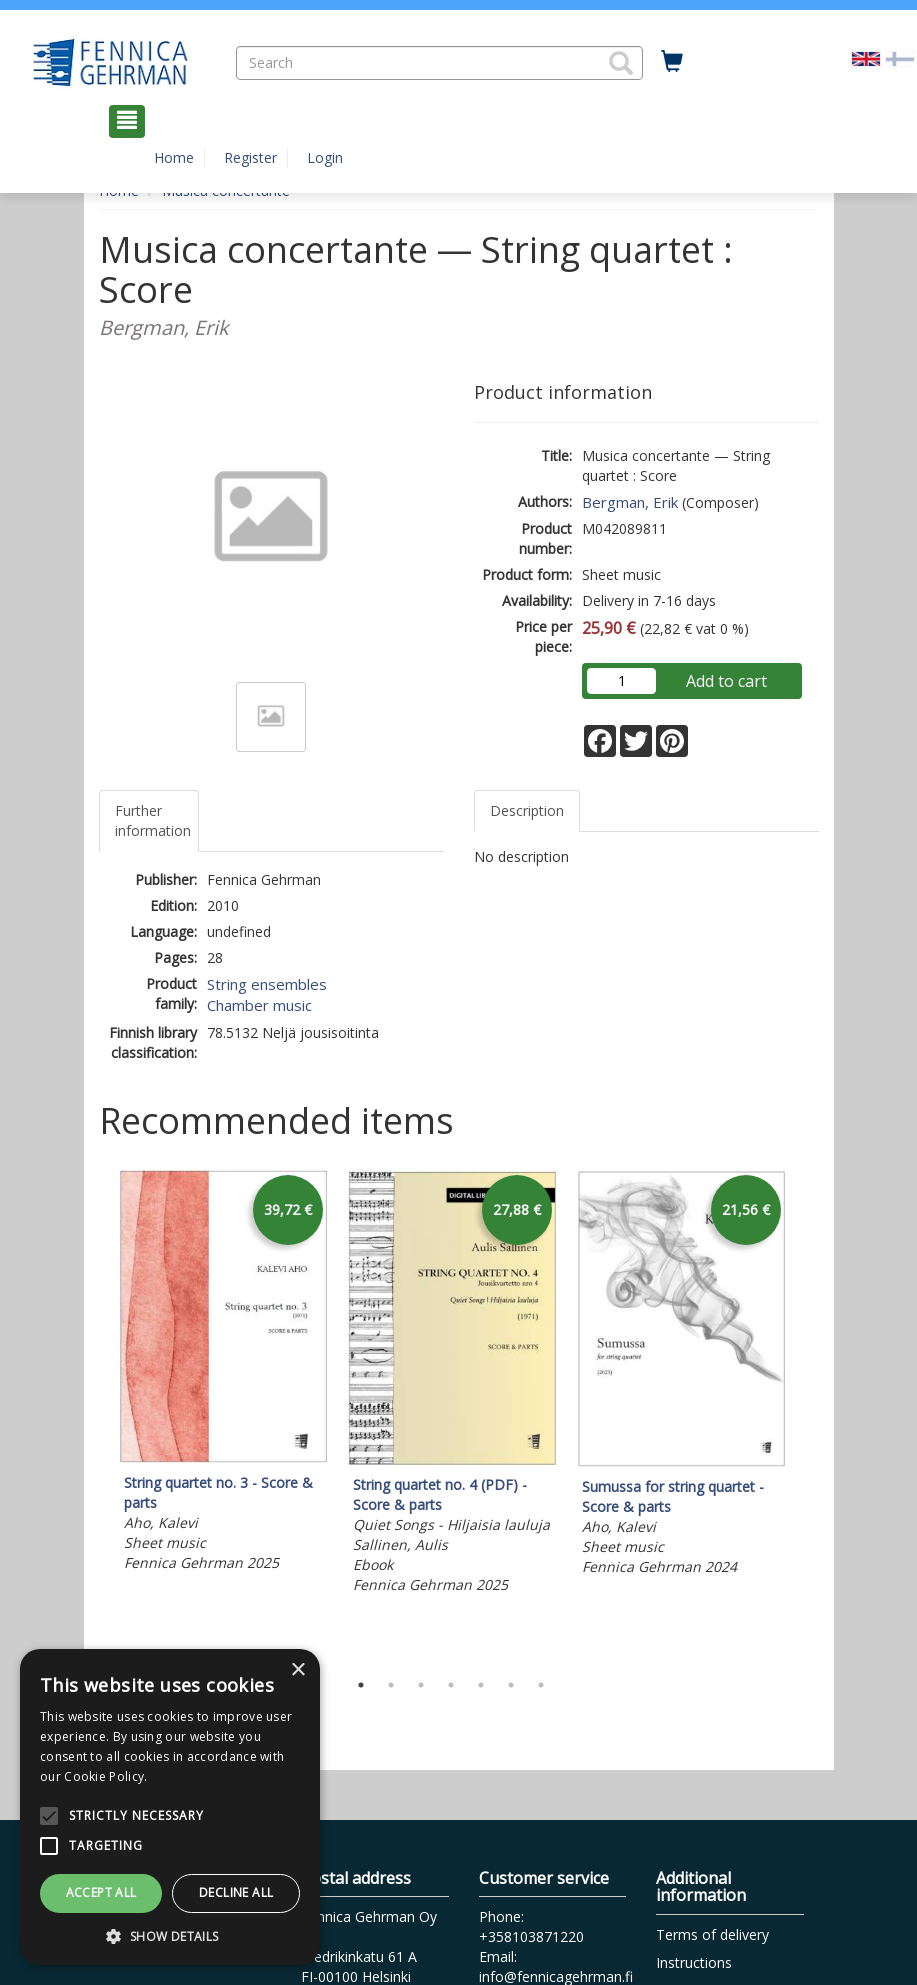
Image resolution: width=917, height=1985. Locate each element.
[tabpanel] (223, 1373)
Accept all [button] (101, 1892)
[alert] (170, 1807)
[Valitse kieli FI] (900, 57)
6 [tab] (511, 1685)
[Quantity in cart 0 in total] (672, 62)
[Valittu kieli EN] (866, 57)
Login (325, 157)
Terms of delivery (712, 1934)
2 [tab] (391, 1685)
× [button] (297, 1670)
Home (174, 157)
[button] (621, 63)
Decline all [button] (236, 1892)
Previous (94, 1415)
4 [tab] (451, 1685)
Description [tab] (527, 810)
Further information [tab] (153, 820)
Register (250, 157)
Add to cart (726, 681)
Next (809, 1415)
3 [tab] (421, 1685)
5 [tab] (481, 1685)
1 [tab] (361, 1685)
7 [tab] (541, 1685)
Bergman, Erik (630, 502)
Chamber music (259, 1005)
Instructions (694, 1962)
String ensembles (267, 984)
